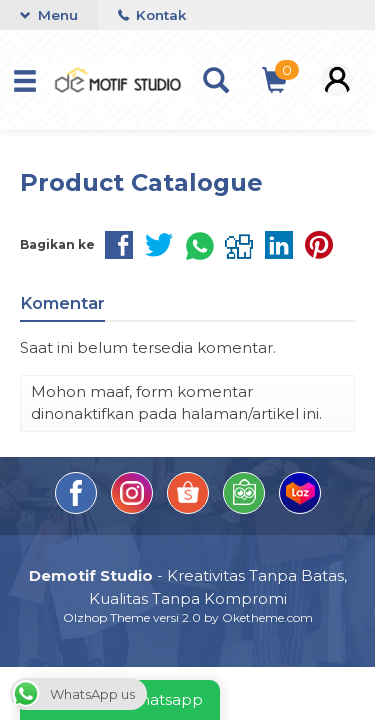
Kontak (152, 15)
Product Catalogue (141, 182)
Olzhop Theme (106, 617)
